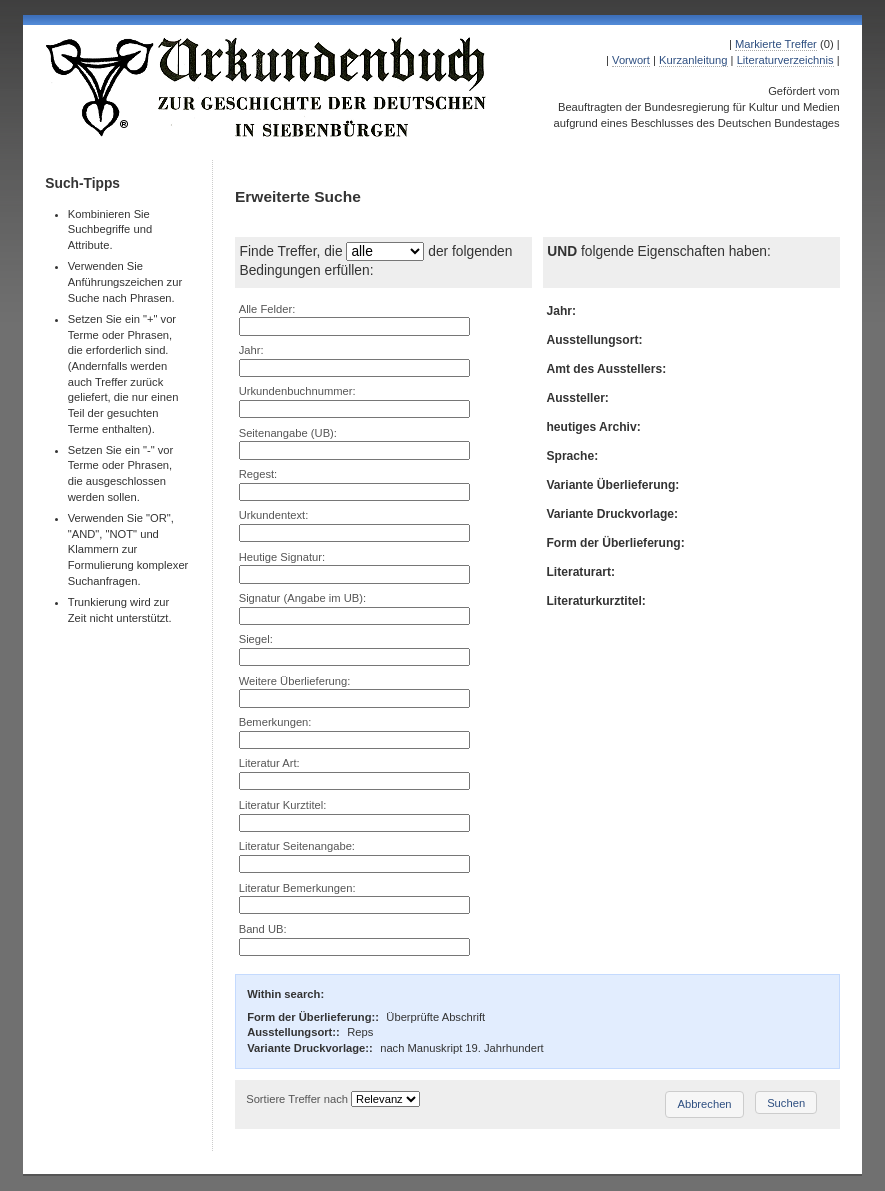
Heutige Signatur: (282, 557)
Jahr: (251, 350)
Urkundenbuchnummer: (297, 391)
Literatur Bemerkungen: (297, 888)
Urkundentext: (274, 515)
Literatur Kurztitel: (283, 805)
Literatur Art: (269, 763)
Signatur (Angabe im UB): (302, 598)
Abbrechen (704, 1104)
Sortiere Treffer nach (297, 1099)
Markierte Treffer (776, 44)
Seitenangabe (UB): (288, 433)
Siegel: (256, 639)
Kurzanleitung (693, 60)
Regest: (258, 474)
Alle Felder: (267, 309)
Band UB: (263, 929)
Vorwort (631, 60)
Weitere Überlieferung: (295, 681)
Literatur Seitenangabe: (297, 846)
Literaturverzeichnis (785, 60)
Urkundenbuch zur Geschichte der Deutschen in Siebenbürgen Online (267, 87)
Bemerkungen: (275, 722)
